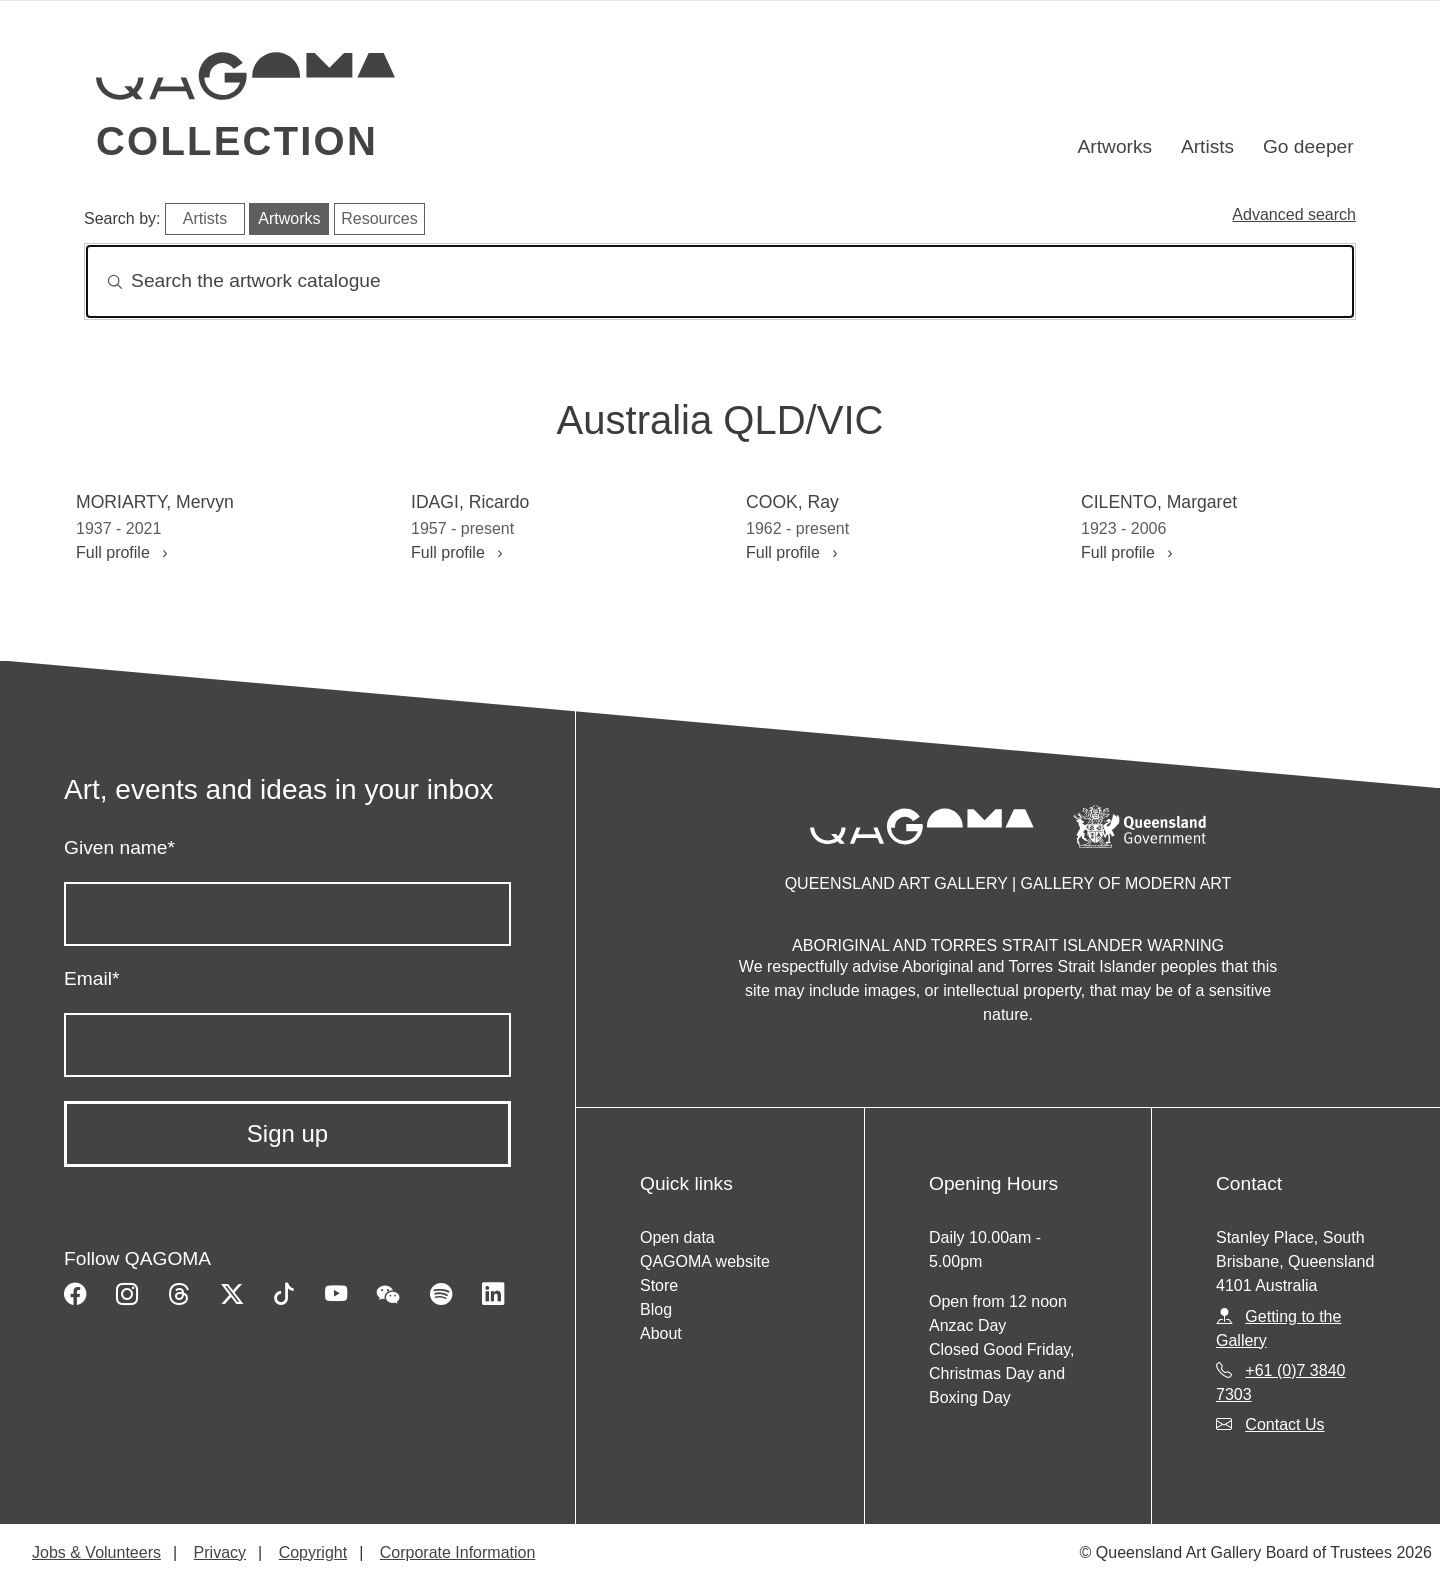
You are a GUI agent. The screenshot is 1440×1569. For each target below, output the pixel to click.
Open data (677, 1237)
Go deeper (1308, 146)
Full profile (122, 552)
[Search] (720, 281)
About (661, 1333)
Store (659, 1285)
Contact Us (1284, 1424)
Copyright (313, 1552)
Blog (656, 1309)
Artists (1207, 146)
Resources (379, 218)
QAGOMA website (705, 1261)
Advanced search (1294, 214)
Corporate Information (458, 1552)
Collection (237, 141)
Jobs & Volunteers (96, 1552)
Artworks (1115, 146)
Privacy (220, 1552)
